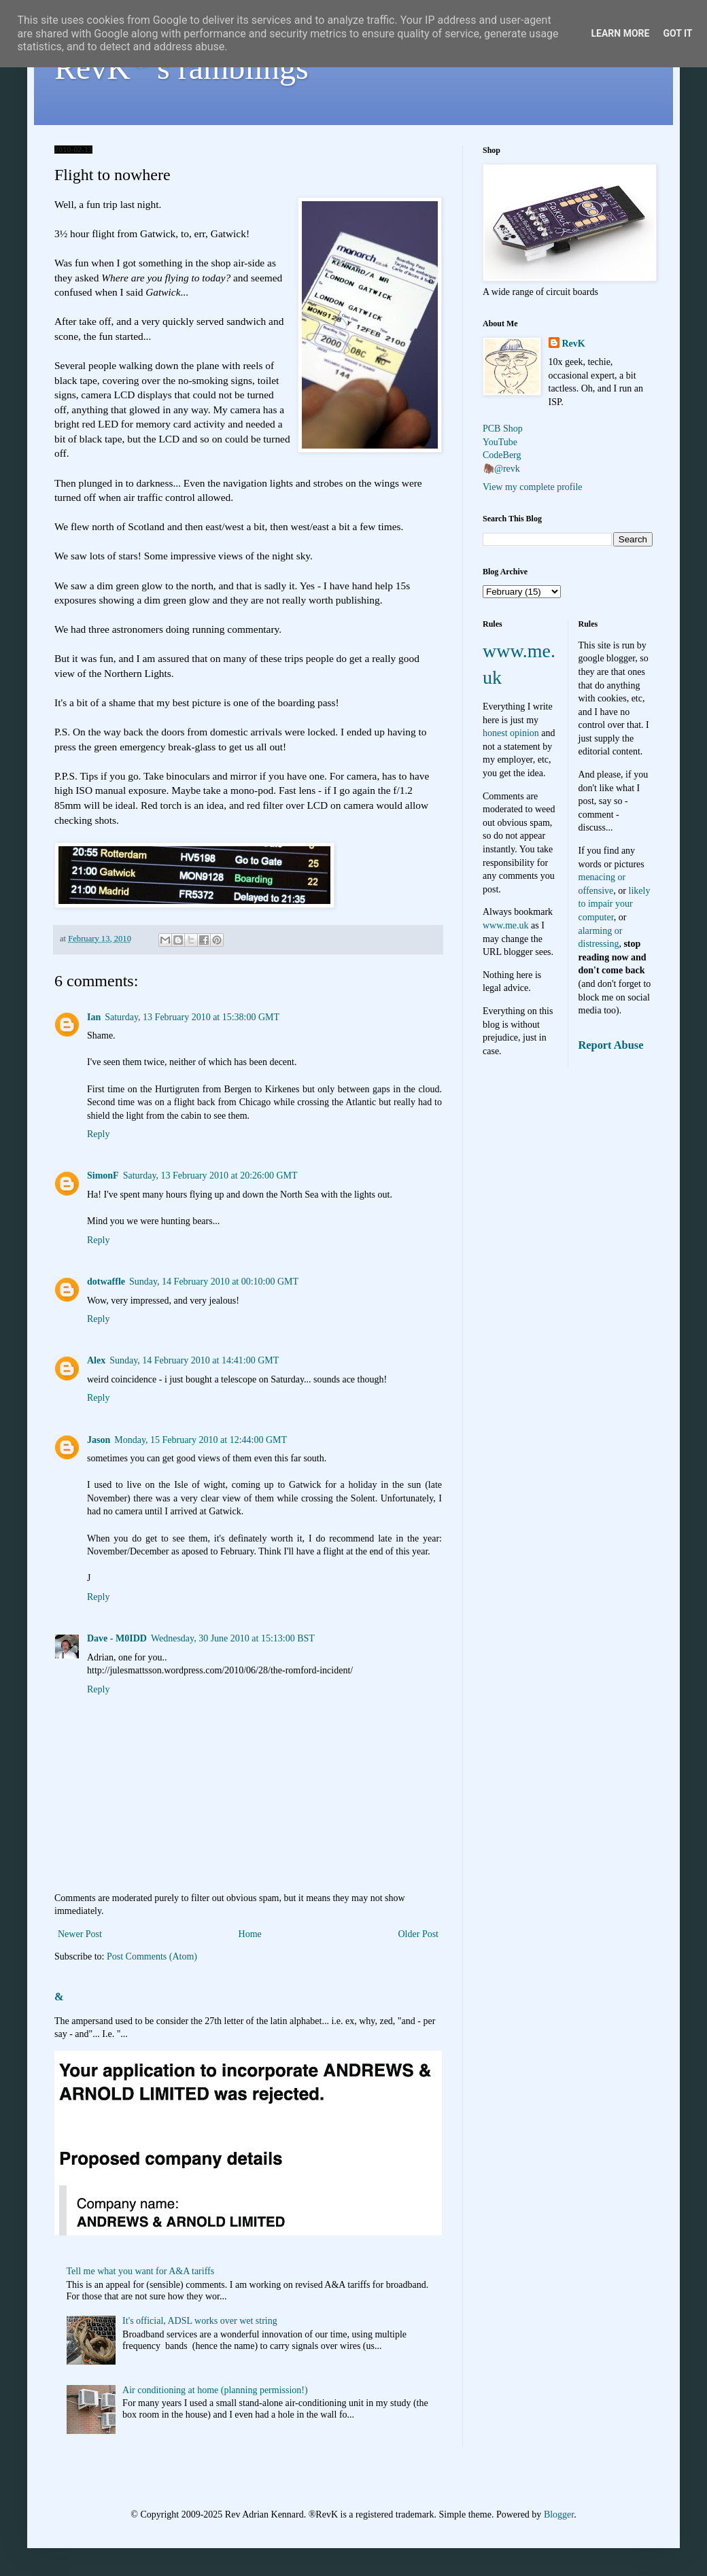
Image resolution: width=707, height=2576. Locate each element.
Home (250, 1934)
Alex (96, 1360)
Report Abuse (611, 1045)
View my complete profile (533, 487)
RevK (573, 343)
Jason (98, 1440)
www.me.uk (506, 925)
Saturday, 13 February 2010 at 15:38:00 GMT (192, 1017)
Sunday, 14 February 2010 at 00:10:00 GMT (213, 1281)
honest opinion (511, 733)
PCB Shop (503, 428)
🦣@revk (501, 469)
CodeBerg (502, 455)
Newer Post (80, 1934)
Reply (98, 1134)
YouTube (500, 442)
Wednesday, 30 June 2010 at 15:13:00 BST (233, 1638)
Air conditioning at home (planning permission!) (215, 2390)
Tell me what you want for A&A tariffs (141, 2271)
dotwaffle (106, 1281)
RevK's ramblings (181, 68)
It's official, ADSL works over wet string (199, 2321)
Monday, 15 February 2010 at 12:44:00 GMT (200, 1440)
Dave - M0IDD (117, 1638)
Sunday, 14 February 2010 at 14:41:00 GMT (194, 1360)
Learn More (620, 33)
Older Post (418, 1934)
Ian (94, 1017)
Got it (677, 33)
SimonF (103, 1175)
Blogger (559, 2514)
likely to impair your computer (615, 904)
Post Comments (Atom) (152, 1956)
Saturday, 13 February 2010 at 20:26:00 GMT (210, 1175)
